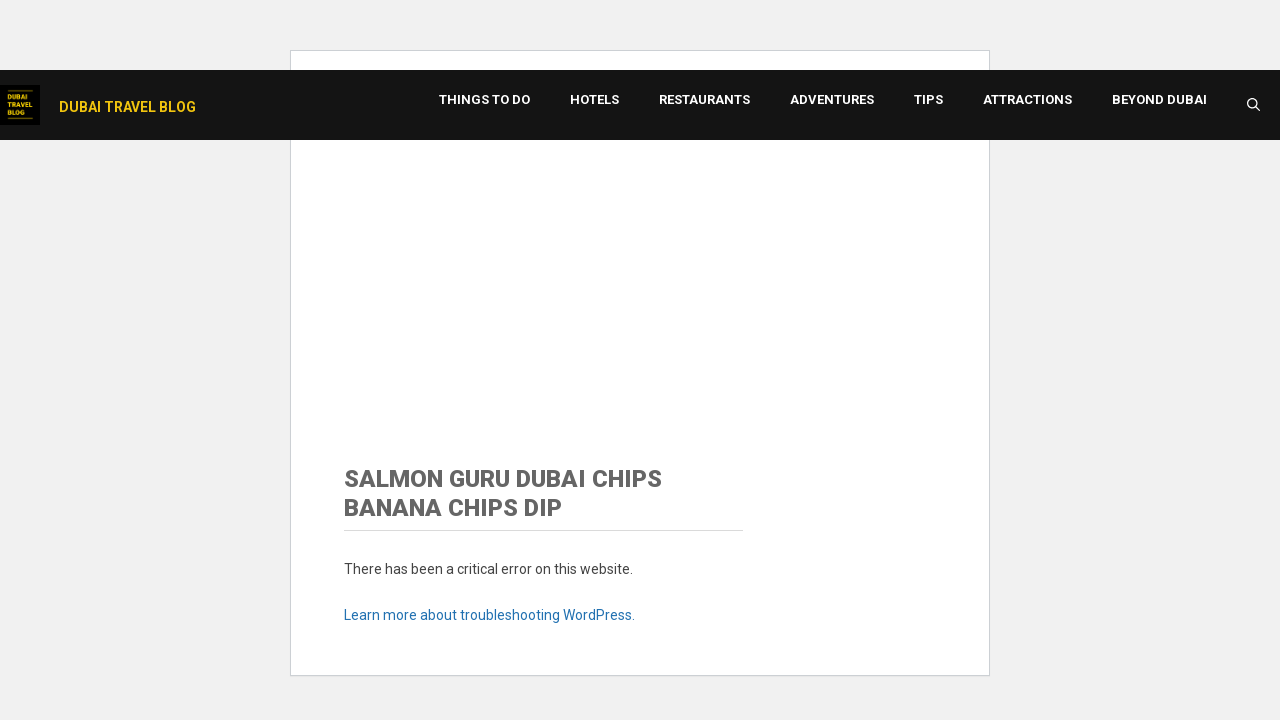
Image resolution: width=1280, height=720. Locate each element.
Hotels (594, 99)
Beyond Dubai (1159, 99)
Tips (928, 99)
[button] (1253, 105)
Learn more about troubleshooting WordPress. (489, 615)
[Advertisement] (640, 275)
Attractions (1027, 99)
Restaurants (704, 99)
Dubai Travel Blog (127, 107)
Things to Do (484, 99)
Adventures (832, 99)
